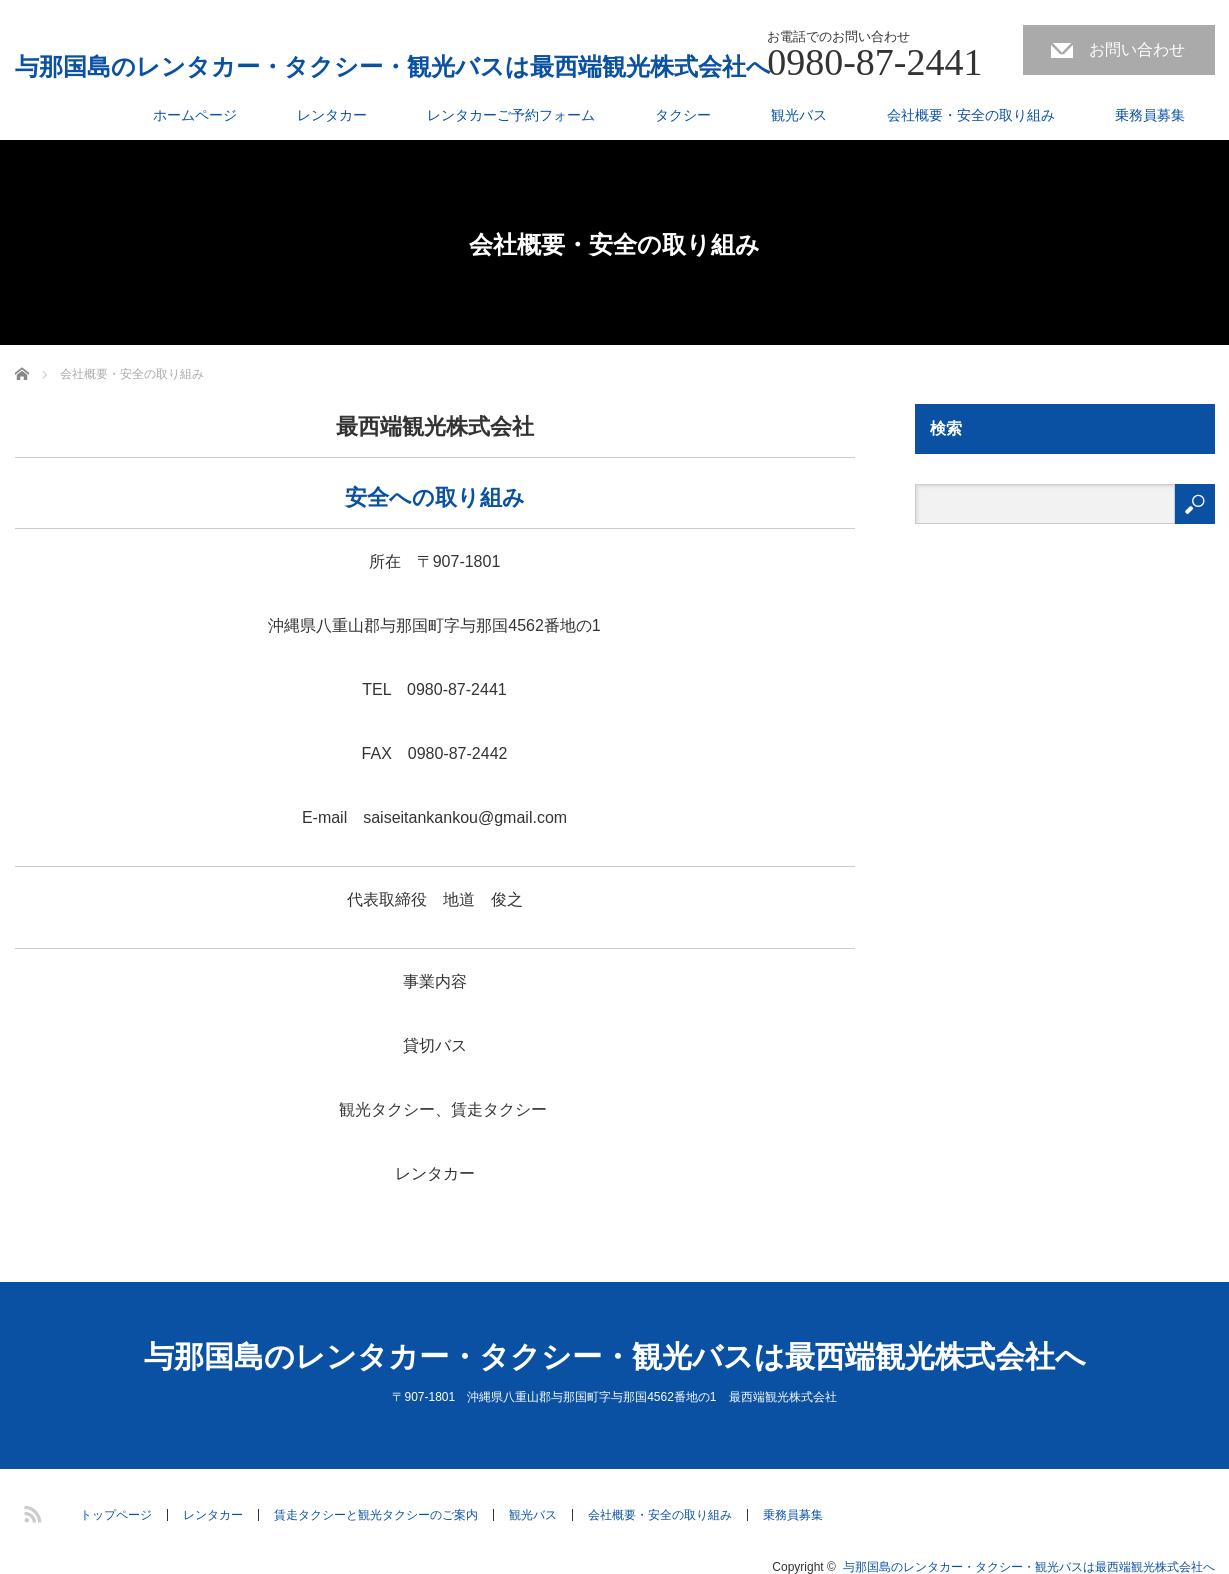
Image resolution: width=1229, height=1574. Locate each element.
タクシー (683, 115)
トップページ (116, 1515)
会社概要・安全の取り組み (971, 115)
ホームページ (195, 115)
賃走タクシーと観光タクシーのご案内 (376, 1515)
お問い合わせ (1137, 49)
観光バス (799, 115)
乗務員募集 (1150, 115)
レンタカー (332, 115)
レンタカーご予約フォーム (511, 115)
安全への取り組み (435, 497)
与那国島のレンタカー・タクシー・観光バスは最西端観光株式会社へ (393, 67)
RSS (30, 1511)
